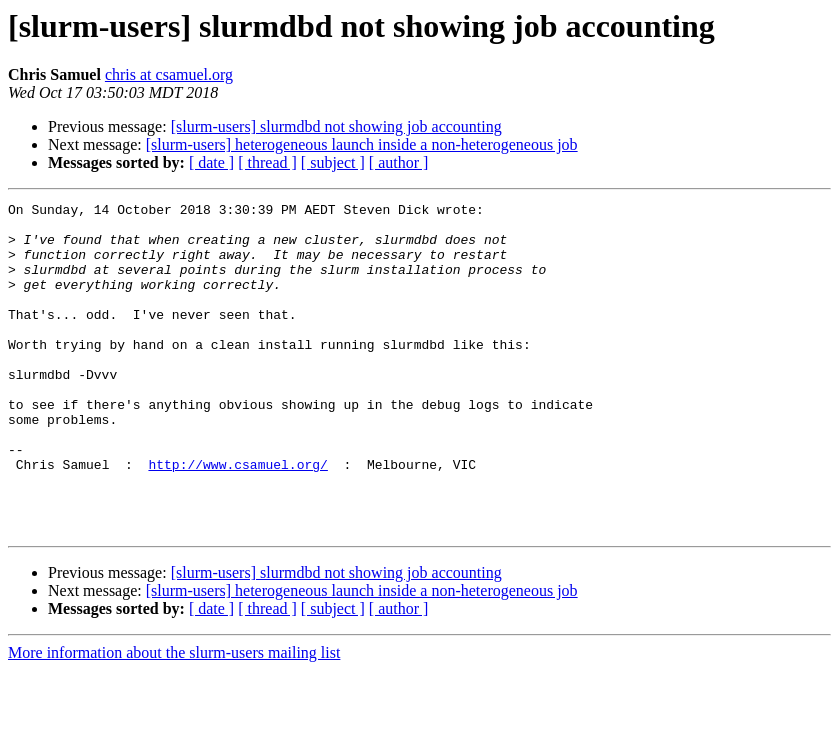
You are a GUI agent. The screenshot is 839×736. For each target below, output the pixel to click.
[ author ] (399, 162)
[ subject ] (333, 162)
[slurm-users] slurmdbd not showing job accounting (336, 126)
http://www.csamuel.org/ (237, 518)
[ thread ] (267, 162)
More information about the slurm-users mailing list (174, 718)
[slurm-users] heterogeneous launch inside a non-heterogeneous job (362, 144)
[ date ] (211, 162)
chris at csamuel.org (169, 74)
